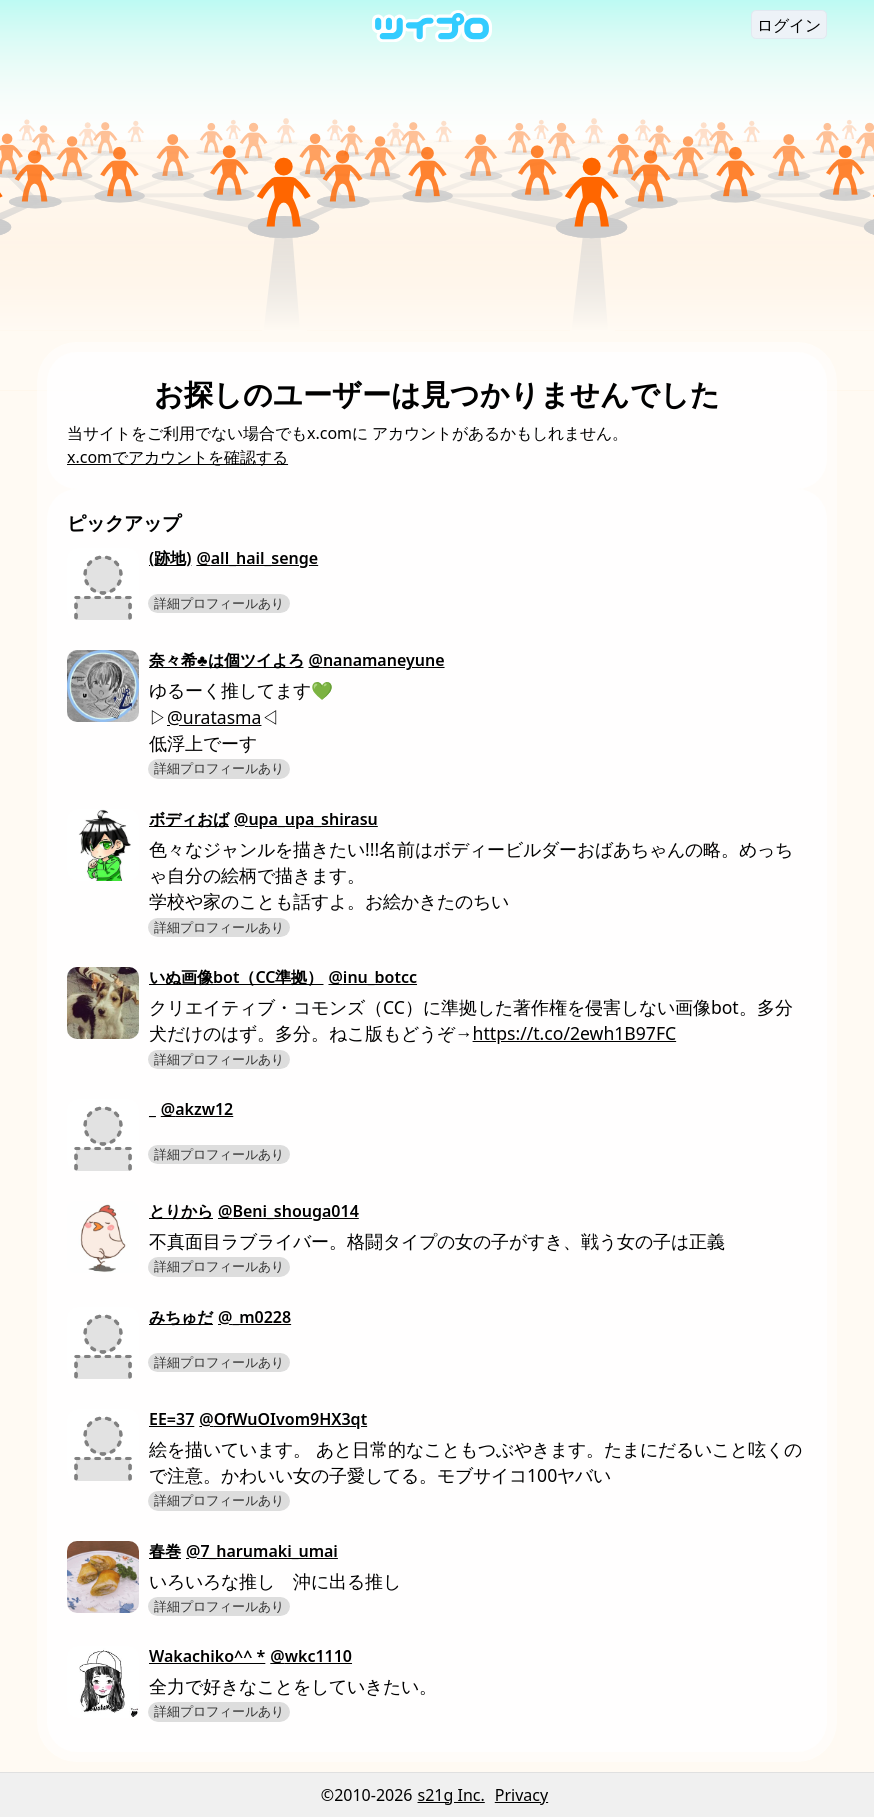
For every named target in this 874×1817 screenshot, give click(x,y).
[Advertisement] (437, 192)
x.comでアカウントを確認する (177, 457)
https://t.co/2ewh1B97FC (575, 1033)
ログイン (789, 25)
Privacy (521, 1795)
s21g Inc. (451, 1795)
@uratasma (214, 717)
